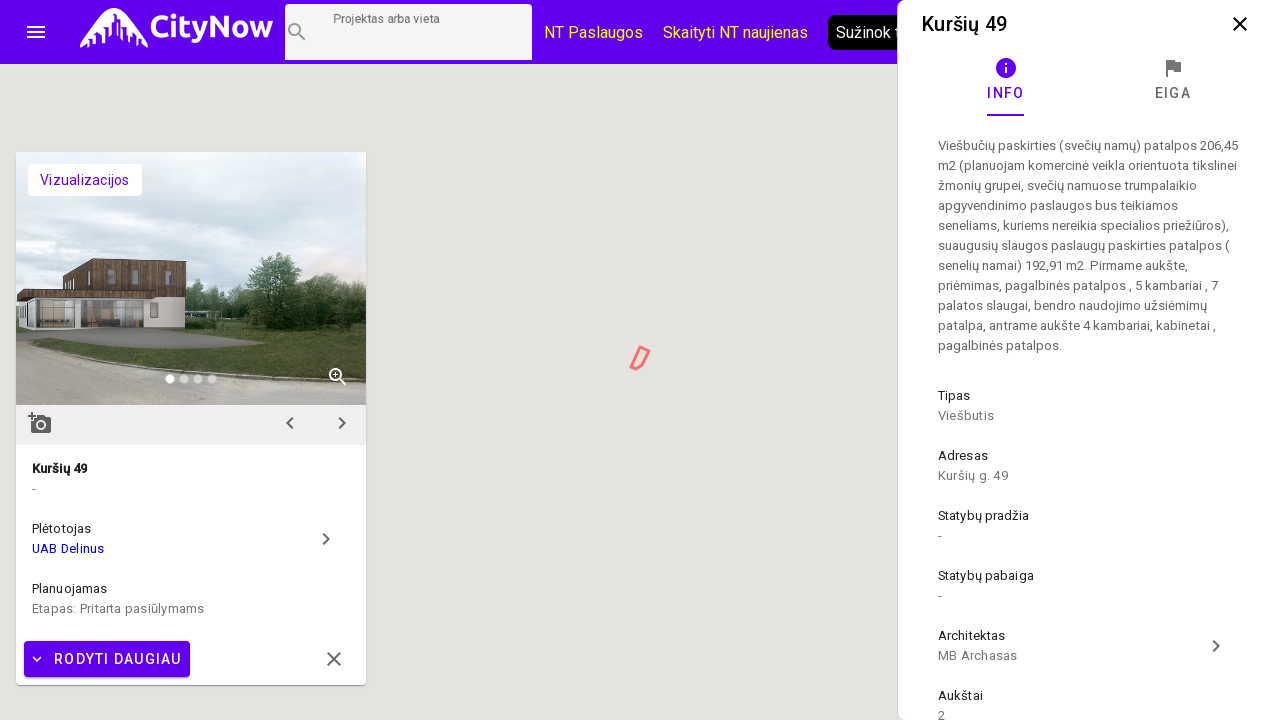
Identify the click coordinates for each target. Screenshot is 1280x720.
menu (36, 32)
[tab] (1006, 80)
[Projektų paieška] (408, 32)
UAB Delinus (68, 548)
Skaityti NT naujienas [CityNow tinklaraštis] (735, 32)
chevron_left (290, 423)
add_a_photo (40, 423)
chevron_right (342, 423)
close (1240, 24)
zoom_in (338, 377)
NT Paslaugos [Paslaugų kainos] (593, 32)
